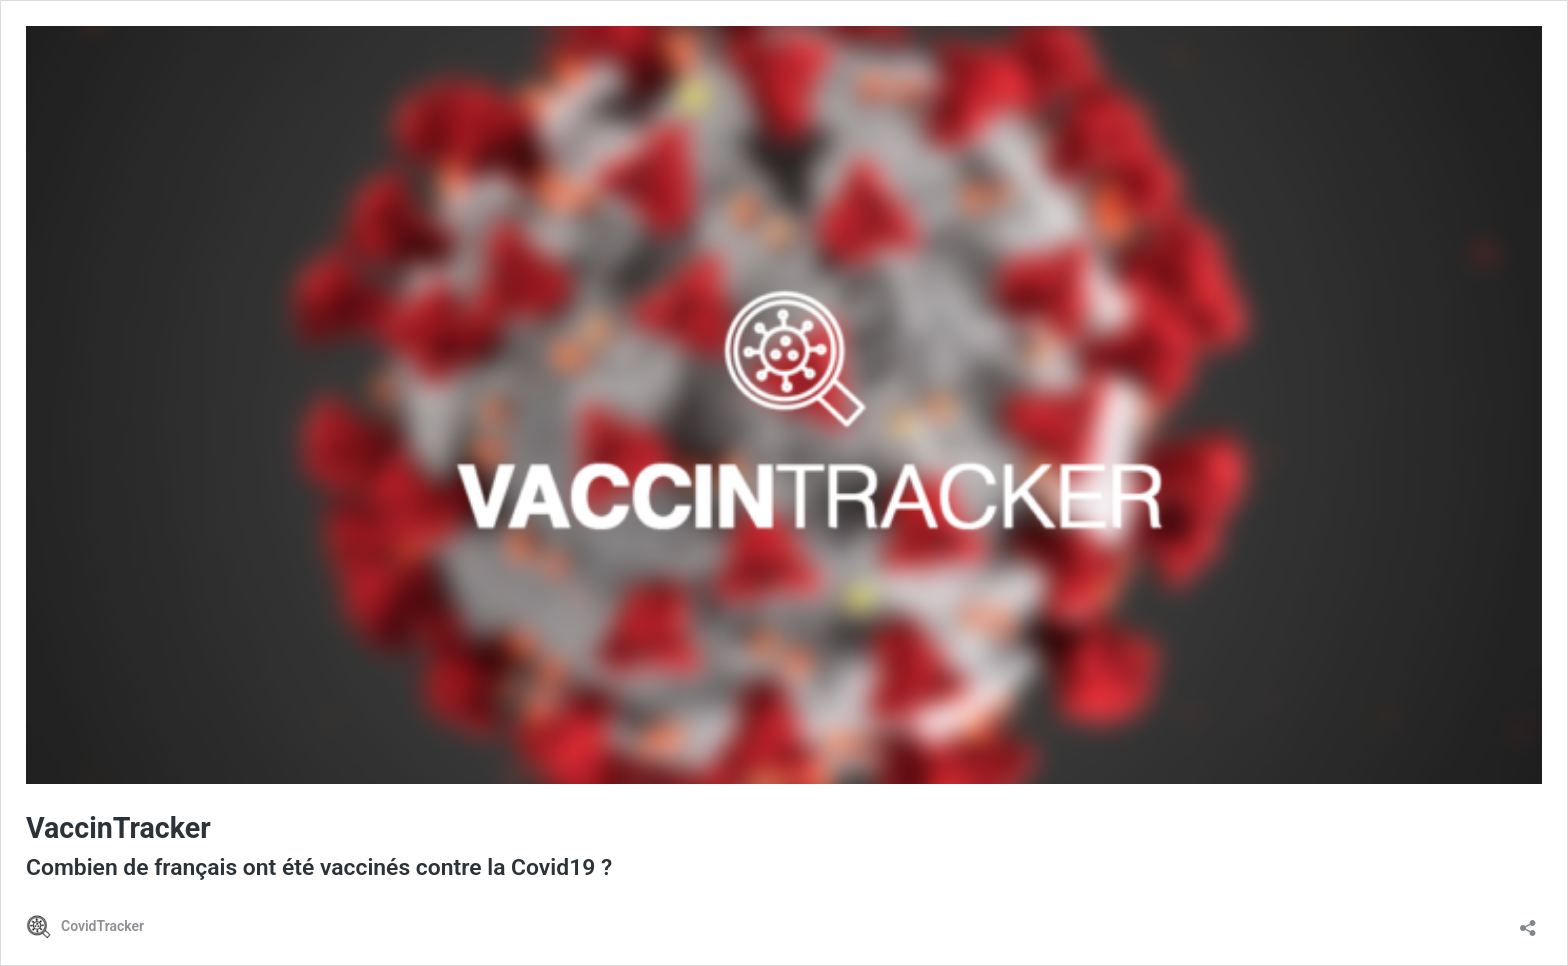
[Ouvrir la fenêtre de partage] (1528, 921)
